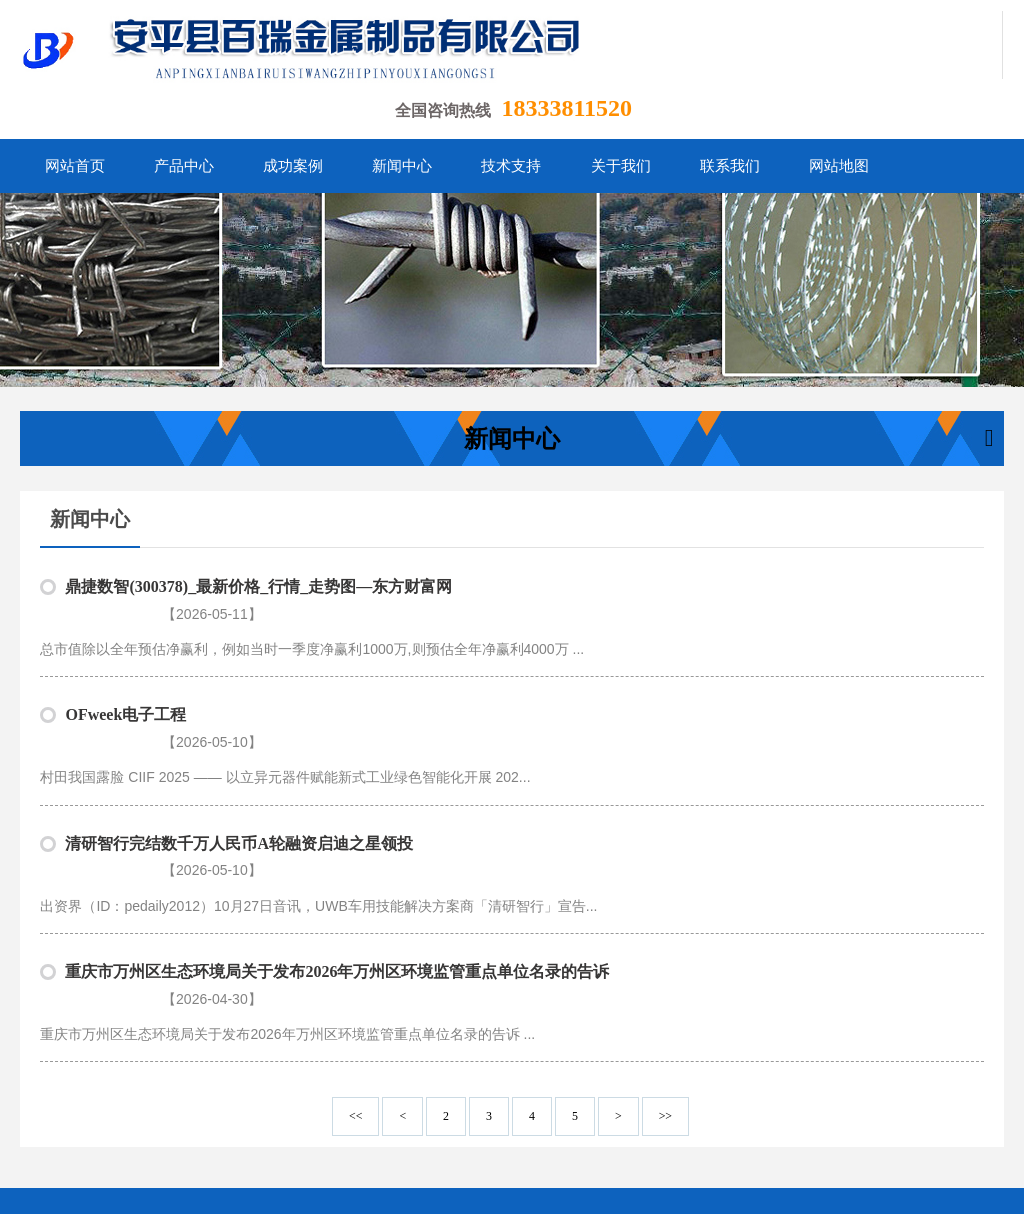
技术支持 (552, 1122)
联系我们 (702, 1122)
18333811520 (566, 108)
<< (355, 1015)
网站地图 (776, 1122)
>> (665, 1015)
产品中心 (327, 1122)
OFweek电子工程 (125, 689)
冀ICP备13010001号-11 (503, 1183)
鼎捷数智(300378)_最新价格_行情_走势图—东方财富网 (258, 586)
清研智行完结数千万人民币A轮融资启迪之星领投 (239, 792)
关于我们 (627, 1122)
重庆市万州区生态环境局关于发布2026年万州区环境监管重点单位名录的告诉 (337, 895)
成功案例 (402, 1122)
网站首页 (252, 1122)
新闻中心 (477, 1122)
